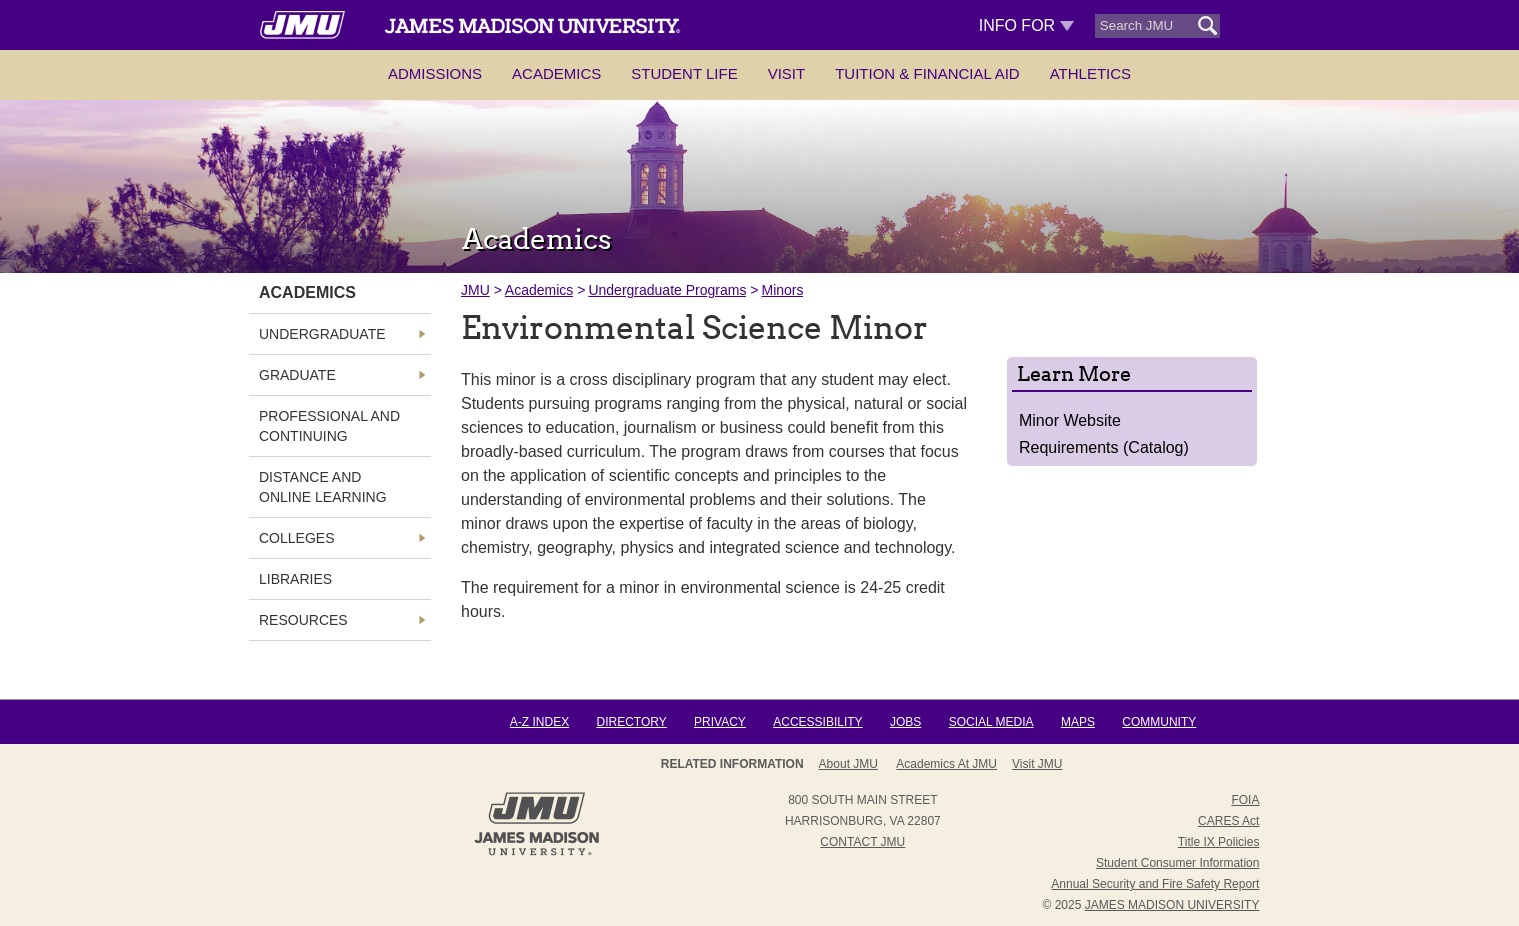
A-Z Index (539, 722)
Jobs (905, 722)
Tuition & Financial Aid (927, 73)
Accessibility (817, 722)
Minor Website (1070, 420)
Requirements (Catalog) (1104, 447)
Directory (631, 722)
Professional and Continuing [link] (329, 426)
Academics (556, 73)
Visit (787, 73)
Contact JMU (862, 842)
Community (1159, 722)
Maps (1078, 722)
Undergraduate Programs (667, 290)
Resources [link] (303, 620)
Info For (1026, 25)
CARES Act (1228, 821)
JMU (475, 290)
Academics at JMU (946, 764)
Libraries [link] (295, 579)
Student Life (684, 73)
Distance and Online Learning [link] (323, 487)
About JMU (848, 764)
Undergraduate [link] (322, 334)
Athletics (1090, 73)
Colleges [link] (296, 538)
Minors (782, 290)
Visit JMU (1037, 764)
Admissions (435, 73)
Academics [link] (307, 292)
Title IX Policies (1219, 842)
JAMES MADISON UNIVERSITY (1172, 905)
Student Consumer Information (1177, 863)
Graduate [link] (297, 375)
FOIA (1245, 800)
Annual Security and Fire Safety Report (1155, 884)
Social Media (991, 722)
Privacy (720, 722)
